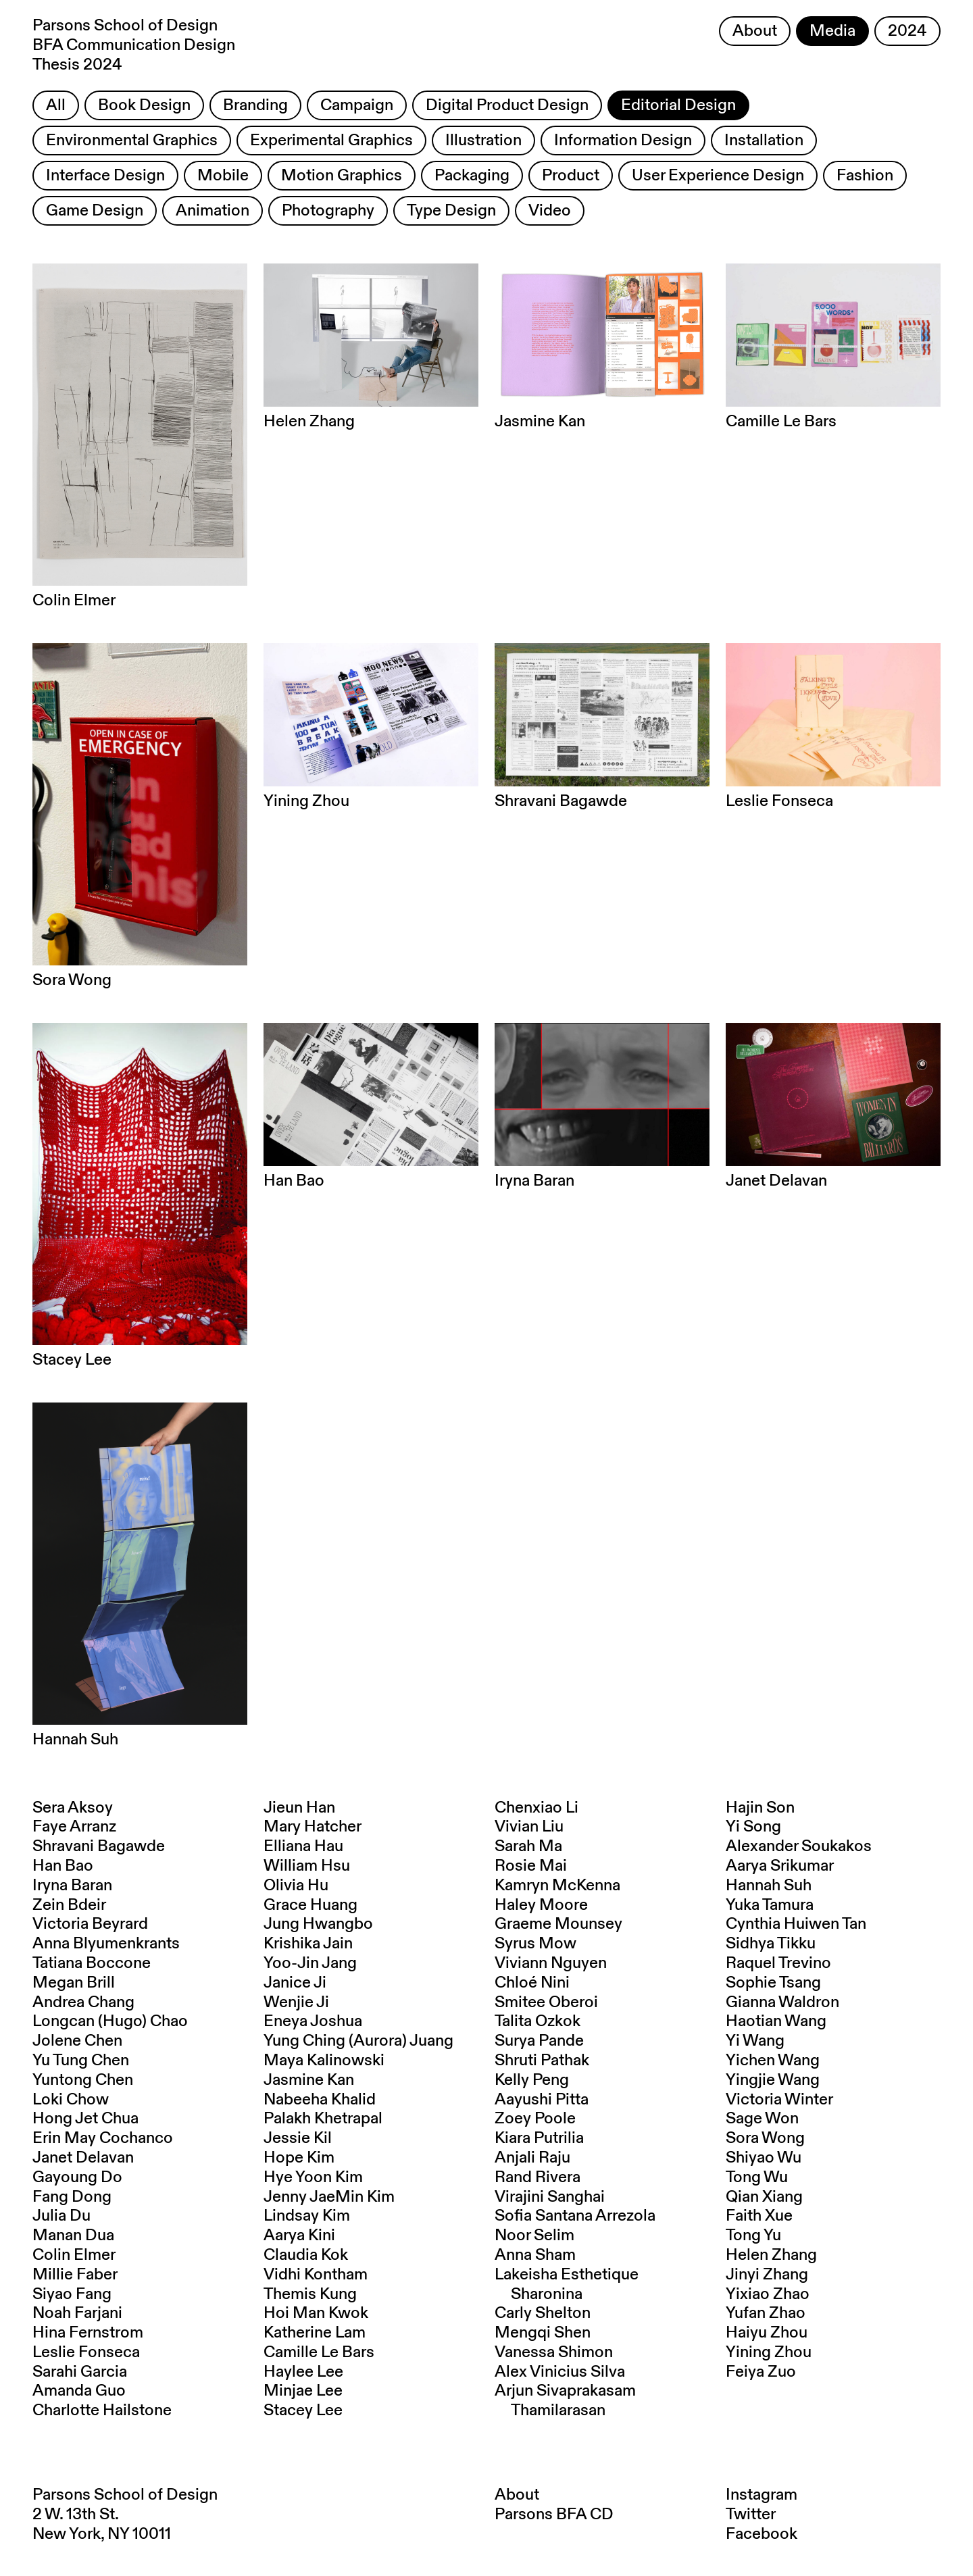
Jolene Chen (77, 2041)
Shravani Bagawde (98, 1846)
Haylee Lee (303, 2372)
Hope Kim (299, 2158)
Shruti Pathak (542, 2060)
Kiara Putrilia (539, 2138)
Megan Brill (73, 1983)
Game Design (94, 211)
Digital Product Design (507, 105)
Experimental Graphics (331, 140)
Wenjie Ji (296, 2002)
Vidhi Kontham (316, 2275)
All (56, 105)
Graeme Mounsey (558, 1924)
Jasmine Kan (309, 2080)
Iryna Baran (72, 1885)
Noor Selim (534, 2235)
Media (832, 31)
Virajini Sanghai (550, 2197)
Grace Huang (310, 1905)
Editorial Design (678, 105)
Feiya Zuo (761, 2372)
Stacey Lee (303, 2410)
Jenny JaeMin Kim (329, 2197)
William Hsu (307, 1866)
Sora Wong (765, 2138)
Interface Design (105, 176)
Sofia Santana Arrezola (575, 2216)
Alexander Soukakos (799, 1846)
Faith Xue (759, 2216)
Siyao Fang (71, 2294)
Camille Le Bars (319, 2352)
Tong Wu (757, 2177)
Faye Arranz (74, 1827)
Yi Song (753, 1827)
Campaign (356, 105)
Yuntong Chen (82, 2080)
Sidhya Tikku (771, 1944)
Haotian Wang (776, 2021)
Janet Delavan (83, 2158)
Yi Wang (755, 2041)
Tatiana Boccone (91, 1963)
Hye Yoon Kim (313, 2177)
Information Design (623, 140)
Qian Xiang (764, 2197)
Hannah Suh (769, 1885)
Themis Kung (310, 2294)
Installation (763, 140)
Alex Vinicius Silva (560, 2372)
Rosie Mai (531, 1866)
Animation (212, 211)
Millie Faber (75, 2275)
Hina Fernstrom (87, 2333)
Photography (328, 211)
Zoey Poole (535, 2118)
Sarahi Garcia (79, 2372)
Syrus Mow (535, 1944)
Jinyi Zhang (767, 2275)
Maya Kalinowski (324, 2060)
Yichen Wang (773, 2060)
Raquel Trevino (778, 1963)
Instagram (761, 2495)
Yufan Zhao (765, 2313)
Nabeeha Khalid (320, 2100)
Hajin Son (760, 1808)
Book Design (144, 105)
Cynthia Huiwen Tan (796, 1924)
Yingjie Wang (773, 2080)
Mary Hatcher (312, 1827)
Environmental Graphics (132, 140)
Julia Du (61, 2216)
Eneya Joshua (313, 2021)
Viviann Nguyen (551, 1963)
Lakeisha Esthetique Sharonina (567, 2284)
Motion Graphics (341, 176)
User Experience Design (718, 176)
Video (549, 211)
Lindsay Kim (307, 2216)
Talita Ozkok (537, 2021)
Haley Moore (541, 1905)
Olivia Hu (296, 1885)
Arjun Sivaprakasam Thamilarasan (565, 2401)
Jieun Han (299, 1808)
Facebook (761, 2534)
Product (570, 176)
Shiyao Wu (763, 2158)
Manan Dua (73, 2235)
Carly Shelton (543, 2313)
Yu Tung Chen (80, 2060)
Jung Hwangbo (318, 1924)
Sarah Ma (528, 1846)
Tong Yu (753, 2235)
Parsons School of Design (125, 2495)
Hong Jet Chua (85, 2118)
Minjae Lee (303, 2391)
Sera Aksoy (72, 1808)
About (754, 31)
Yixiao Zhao (767, 2294)
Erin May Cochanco (102, 2138)
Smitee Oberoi (546, 2002)
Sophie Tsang (773, 1983)
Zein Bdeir (69, 1905)
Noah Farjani (77, 2313)
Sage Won (762, 2118)
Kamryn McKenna (557, 1885)
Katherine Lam (315, 2333)
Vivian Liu (529, 1827)
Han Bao (62, 1866)
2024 (907, 31)
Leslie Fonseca (86, 2352)
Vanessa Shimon (554, 2352)
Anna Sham (535, 2255)
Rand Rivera (537, 2177)
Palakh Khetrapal (323, 2118)
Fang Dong (71, 2197)
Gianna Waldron (782, 2002)
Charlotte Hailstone (102, 2410)
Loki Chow (70, 2100)
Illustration (483, 140)
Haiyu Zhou (766, 2333)
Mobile (223, 176)
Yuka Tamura (770, 1905)
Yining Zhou (769, 2352)
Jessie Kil (298, 2138)
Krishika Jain (308, 1944)
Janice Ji (295, 1983)
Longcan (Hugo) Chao (110, 2021)
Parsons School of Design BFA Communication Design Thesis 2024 (133, 45)
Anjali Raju (532, 2158)
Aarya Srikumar (780, 1866)
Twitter (751, 2514)
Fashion (865, 176)
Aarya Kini (299, 2235)
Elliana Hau (303, 1846)
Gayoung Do (77, 2177)
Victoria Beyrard (90, 1924)
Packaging (471, 176)
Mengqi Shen (543, 2333)
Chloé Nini (532, 1983)
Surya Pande (539, 2041)
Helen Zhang (771, 2255)
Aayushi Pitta (542, 2100)
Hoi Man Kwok (316, 2313)
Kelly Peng (532, 2080)
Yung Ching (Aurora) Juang (358, 2041)
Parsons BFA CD (554, 2514)
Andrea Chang (83, 2002)
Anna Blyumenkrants (106, 1944)
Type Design (451, 211)
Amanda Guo (79, 2391)
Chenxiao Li (536, 1808)
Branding (255, 105)
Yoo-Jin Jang (310, 1963)
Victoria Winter (779, 2100)
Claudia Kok (306, 2255)
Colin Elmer (74, 2255)
